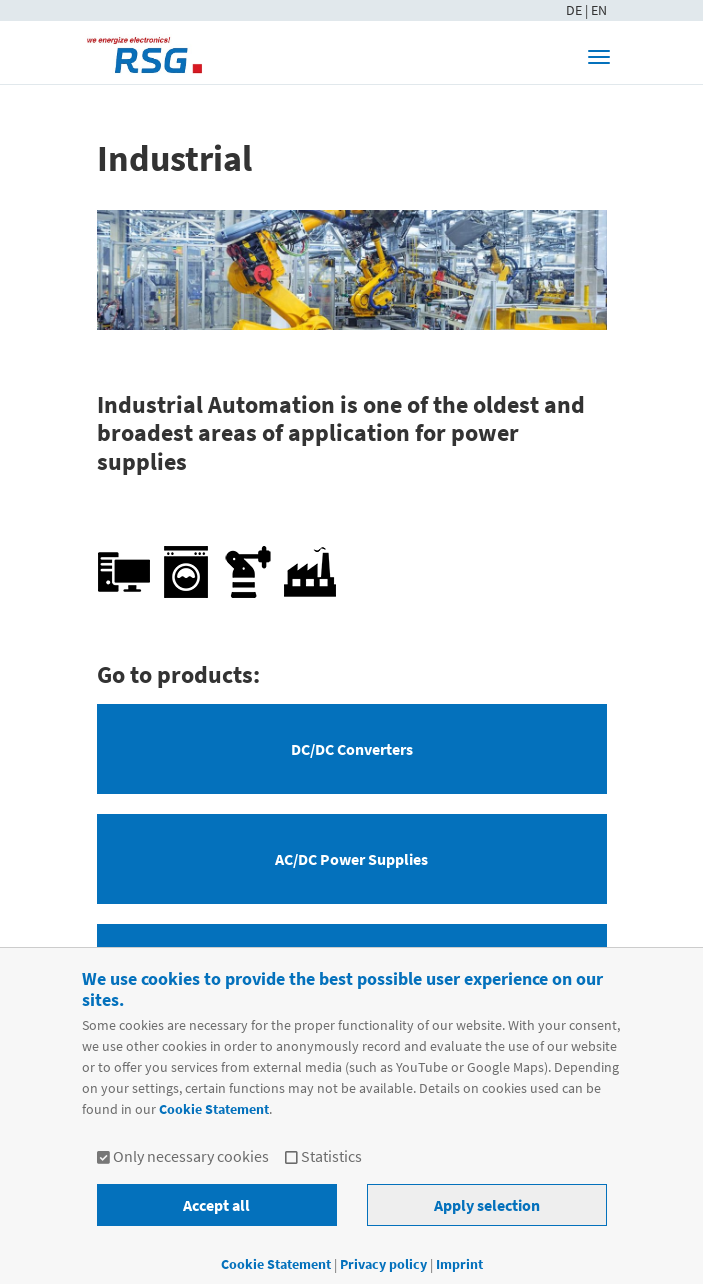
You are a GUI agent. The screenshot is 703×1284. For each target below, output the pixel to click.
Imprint (459, 1264)
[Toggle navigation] (599, 57)
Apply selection (487, 1205)
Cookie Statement (214, 1109)
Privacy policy (385, 1264)
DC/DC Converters (352, 749)
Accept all (216, 1205)
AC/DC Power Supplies (351, 859)
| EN (596, 10)
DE (575, 10)
